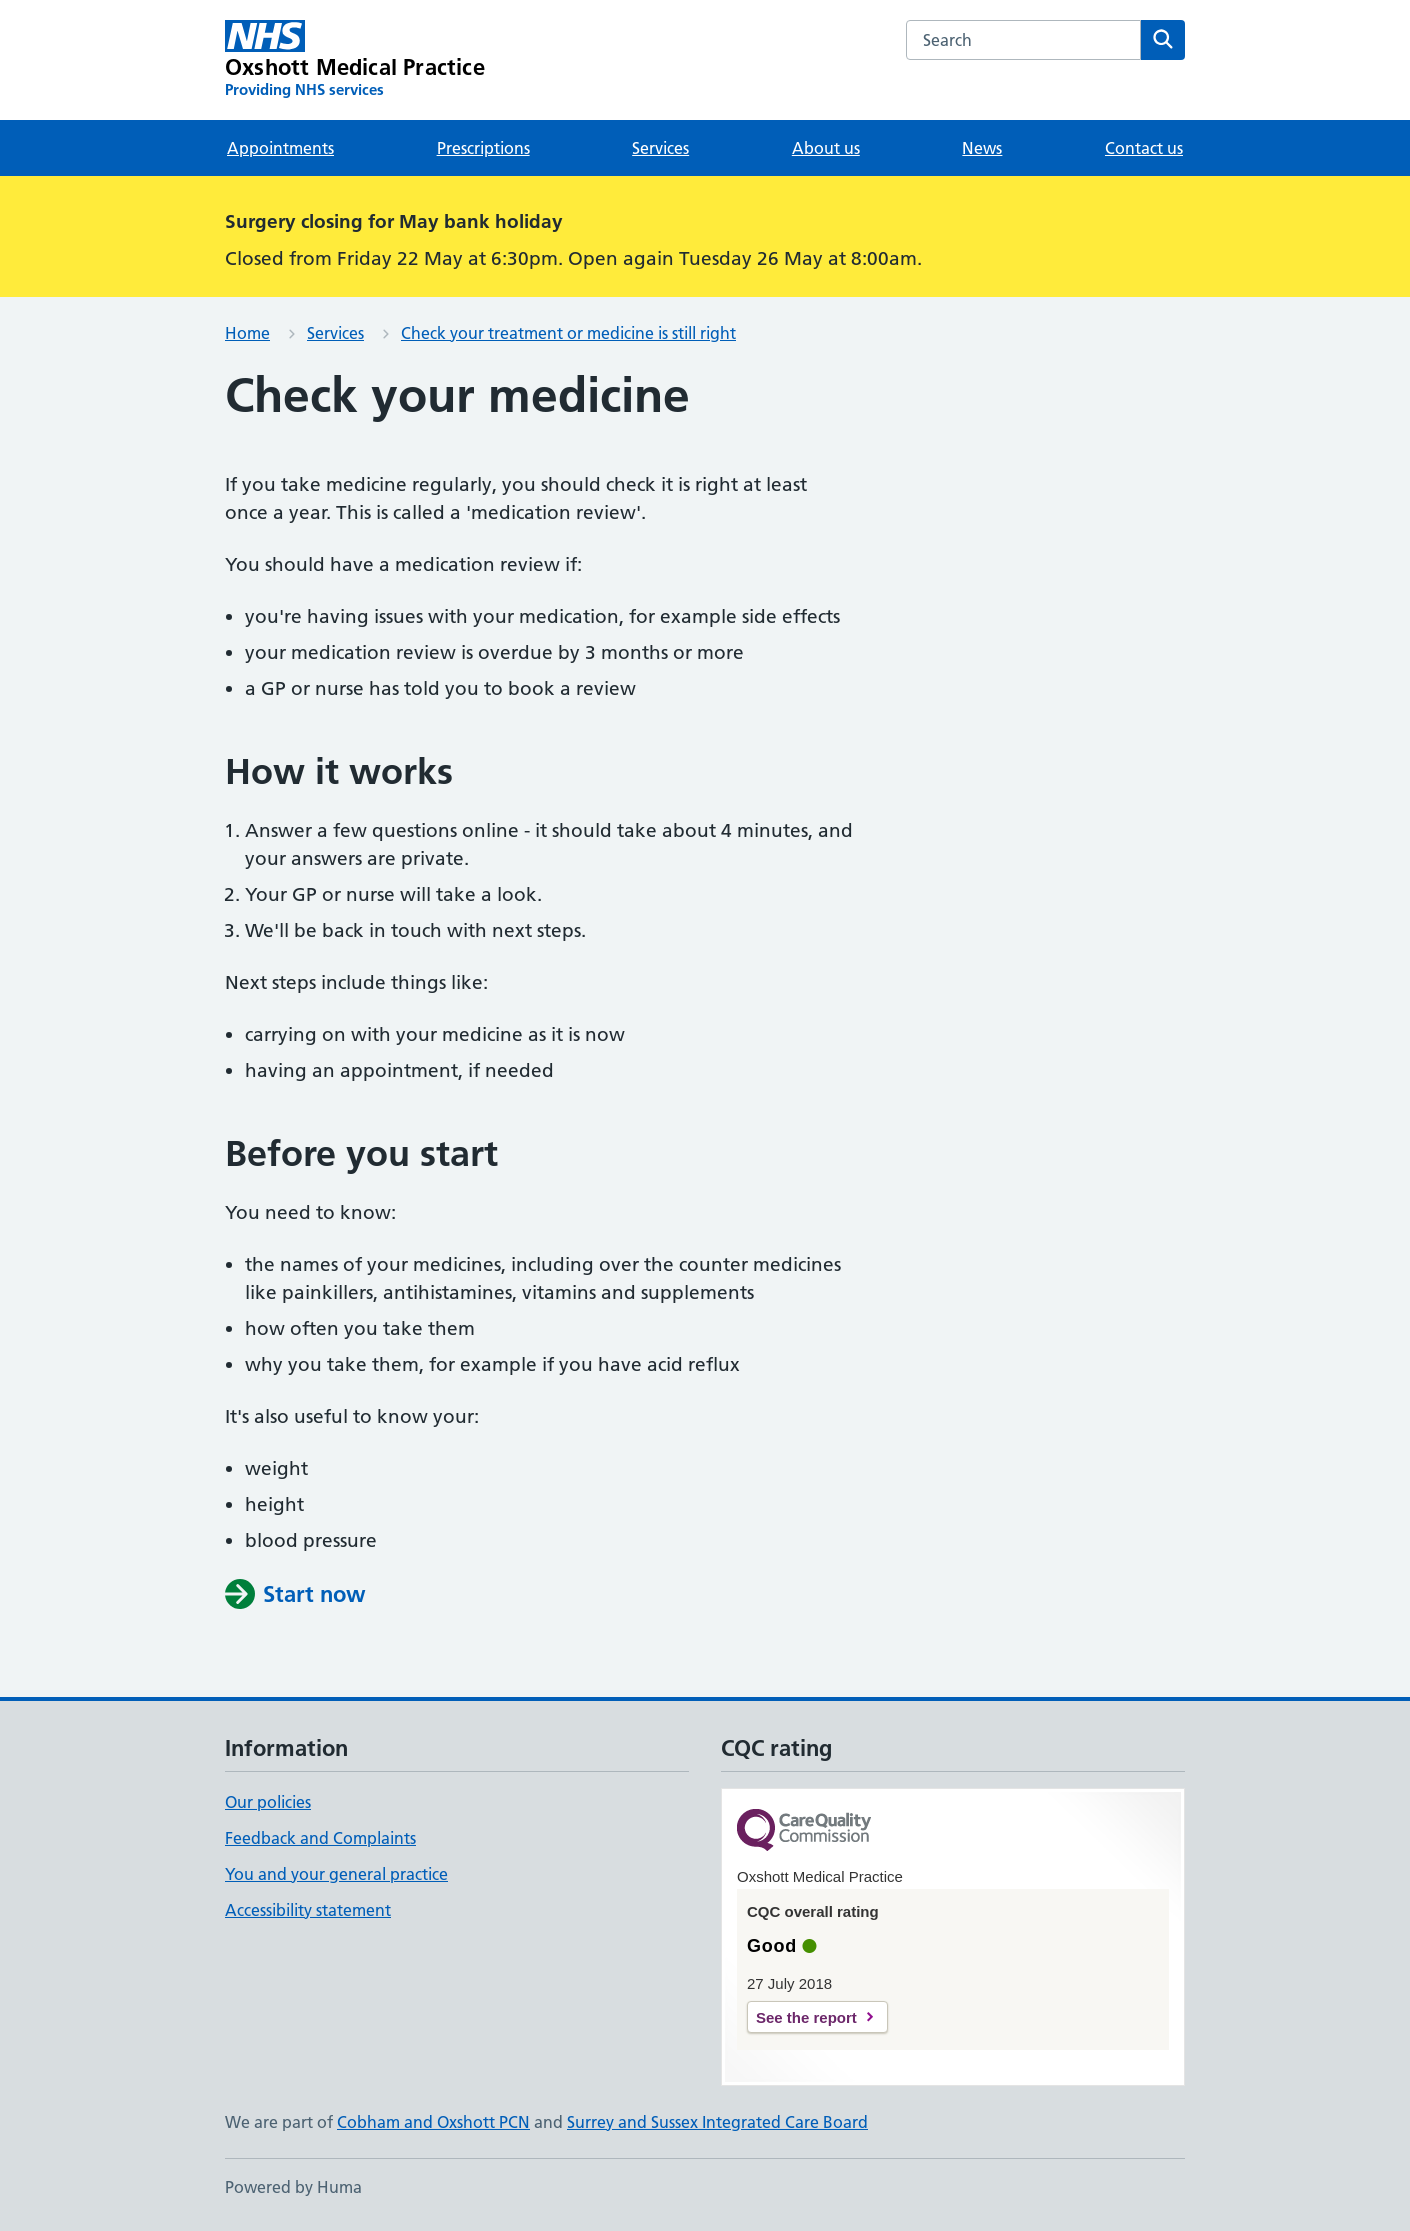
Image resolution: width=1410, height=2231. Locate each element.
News (982, 148)
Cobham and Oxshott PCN (433, 2122)
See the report (806, 2017)
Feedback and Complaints (320, 1838)
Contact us (1144, 148)
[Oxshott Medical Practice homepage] (355, 60)
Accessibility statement (308, 1910)
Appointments (280, 148)
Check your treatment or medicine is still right (568, 333)
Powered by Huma (293, 2187)
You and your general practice (336, 1874)
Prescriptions (483, 148)
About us (826, 148)
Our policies (268, 1802)
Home (247, 333)
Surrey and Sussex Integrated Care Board (717, 2122)
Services (660, 148)
